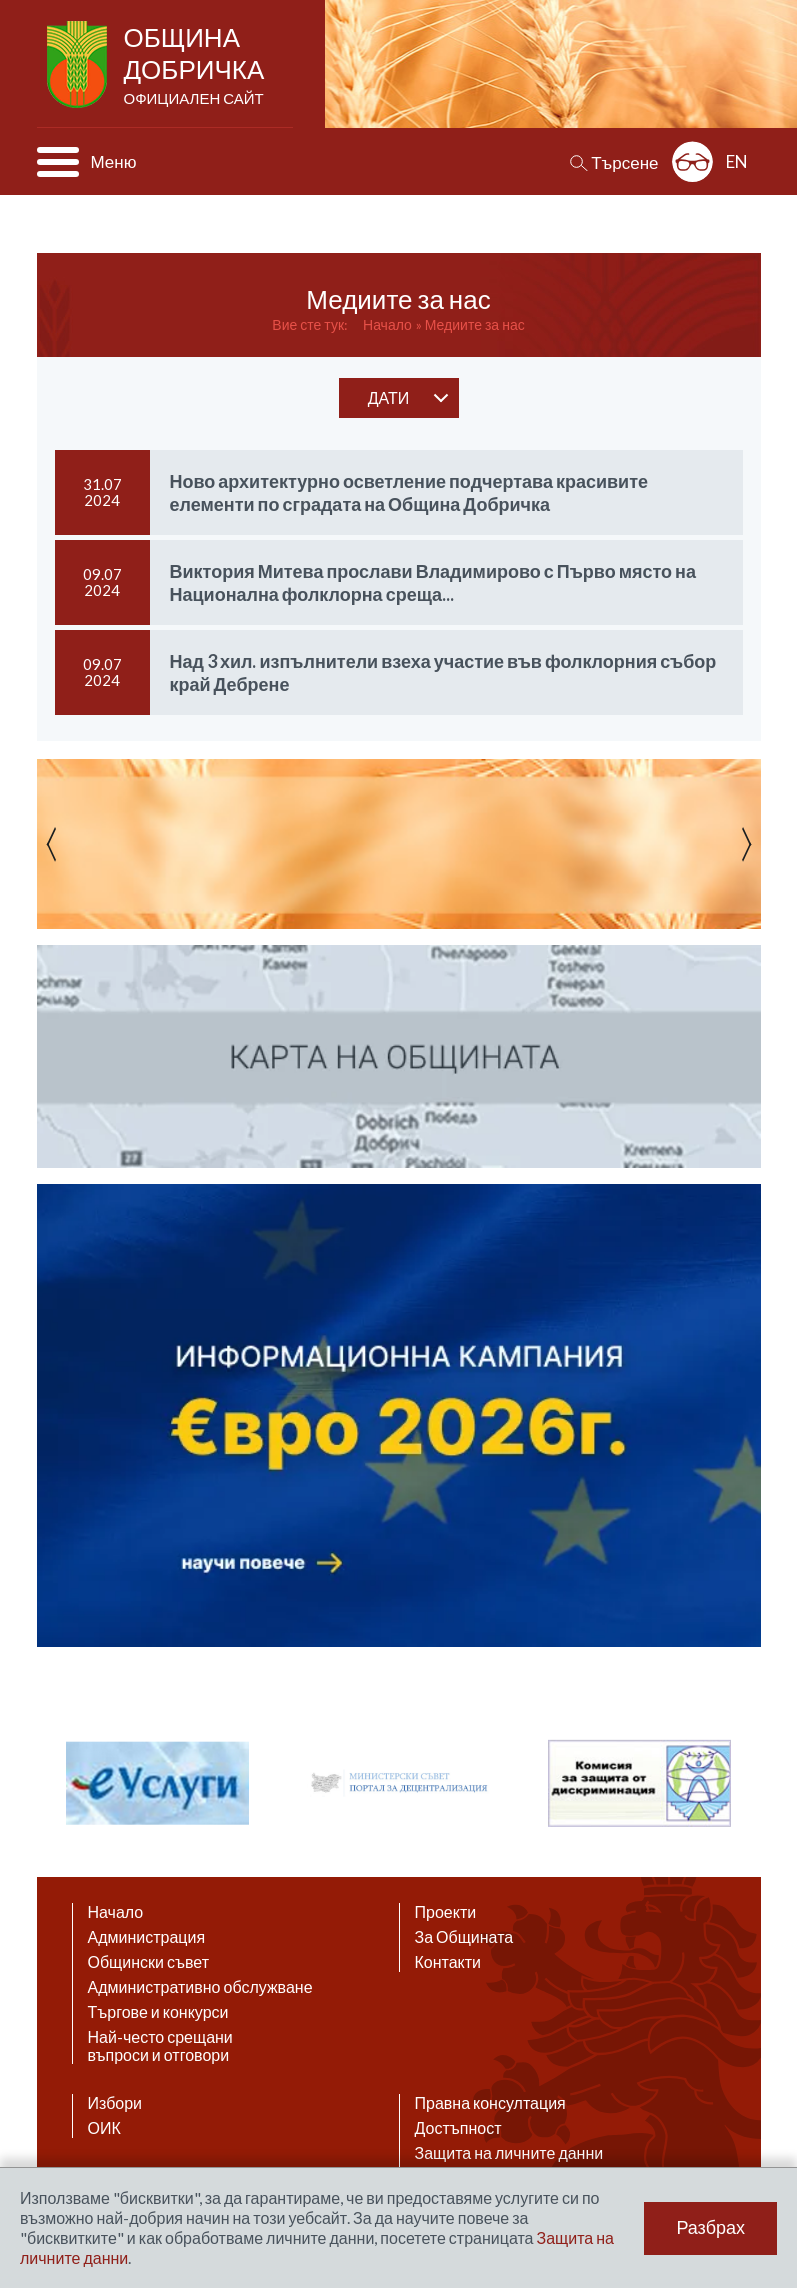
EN (737, 161)
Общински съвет (149, 1962)
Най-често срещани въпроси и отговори (160, 2046)
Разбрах (710, 2228)
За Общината (464, 1937)
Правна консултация (490, 2103)
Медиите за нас (475, 324)
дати (389, 397)
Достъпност (458, 2128)
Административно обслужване (200, 1987)
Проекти (446, 1912)
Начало (387, 324)
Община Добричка (196, 66)
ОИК (104, 2128)
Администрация (147, 1937)
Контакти (448, 1962)
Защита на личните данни (509, 2153)
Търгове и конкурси (158, 2012)
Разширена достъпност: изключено (692, 161)
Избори (115, 2103)
